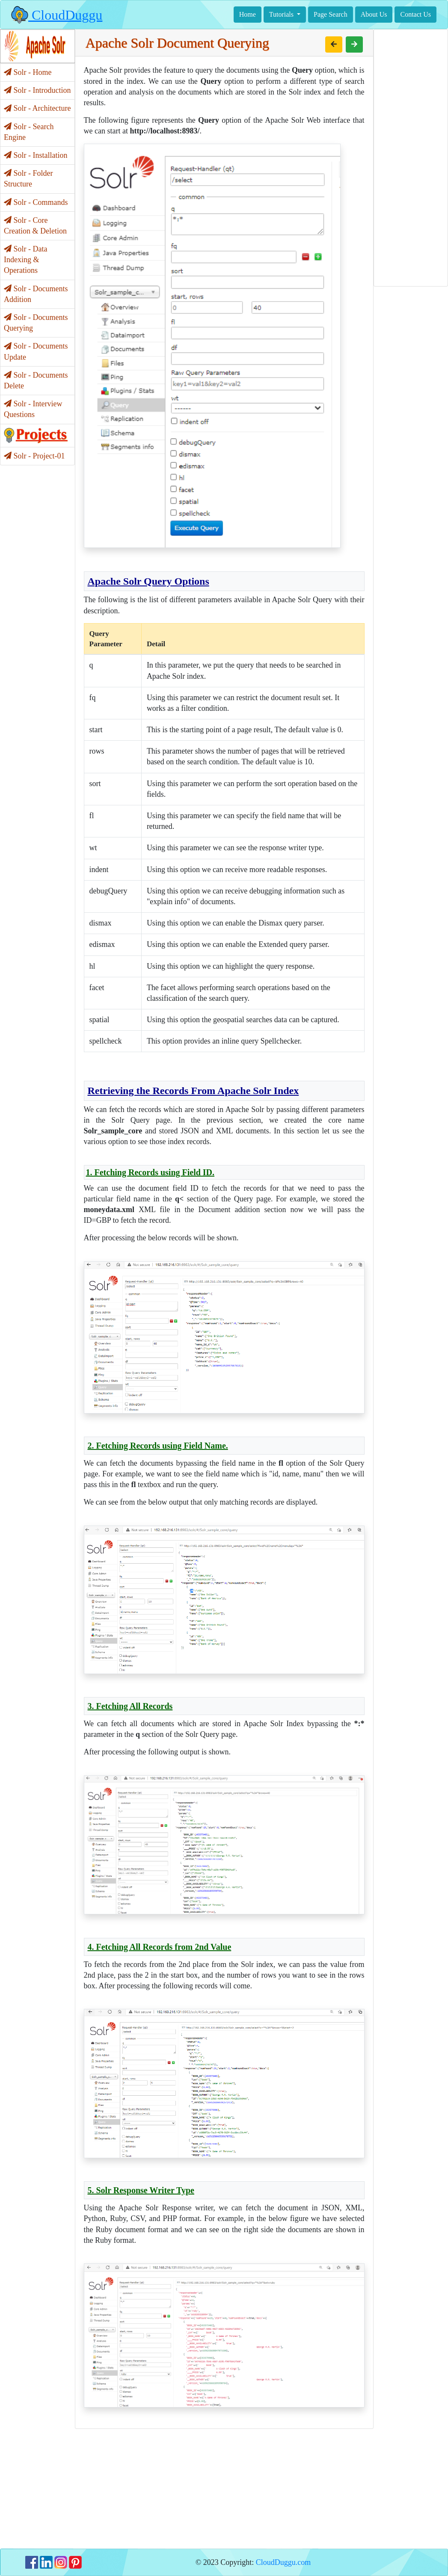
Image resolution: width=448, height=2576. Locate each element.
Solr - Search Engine (28, 132)
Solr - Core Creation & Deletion (35, 225)
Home (247, 14)
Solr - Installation (35, 155)
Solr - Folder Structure (28, 178)
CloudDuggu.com (283, 2562)
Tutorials (282, 14)
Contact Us (415, 14)
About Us (374, 14)
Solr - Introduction (37, 90)
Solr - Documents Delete (36, 380)
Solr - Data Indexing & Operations (25, 260)
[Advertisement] (224, 2489)
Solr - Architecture (37, 108)
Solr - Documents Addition (36, 294)
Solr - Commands (36, 202)
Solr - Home (28, 72)
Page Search (330, 14)
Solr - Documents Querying (36, 322)
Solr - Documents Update (36, 351)
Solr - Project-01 (34, 456)
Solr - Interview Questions (33, 409)
